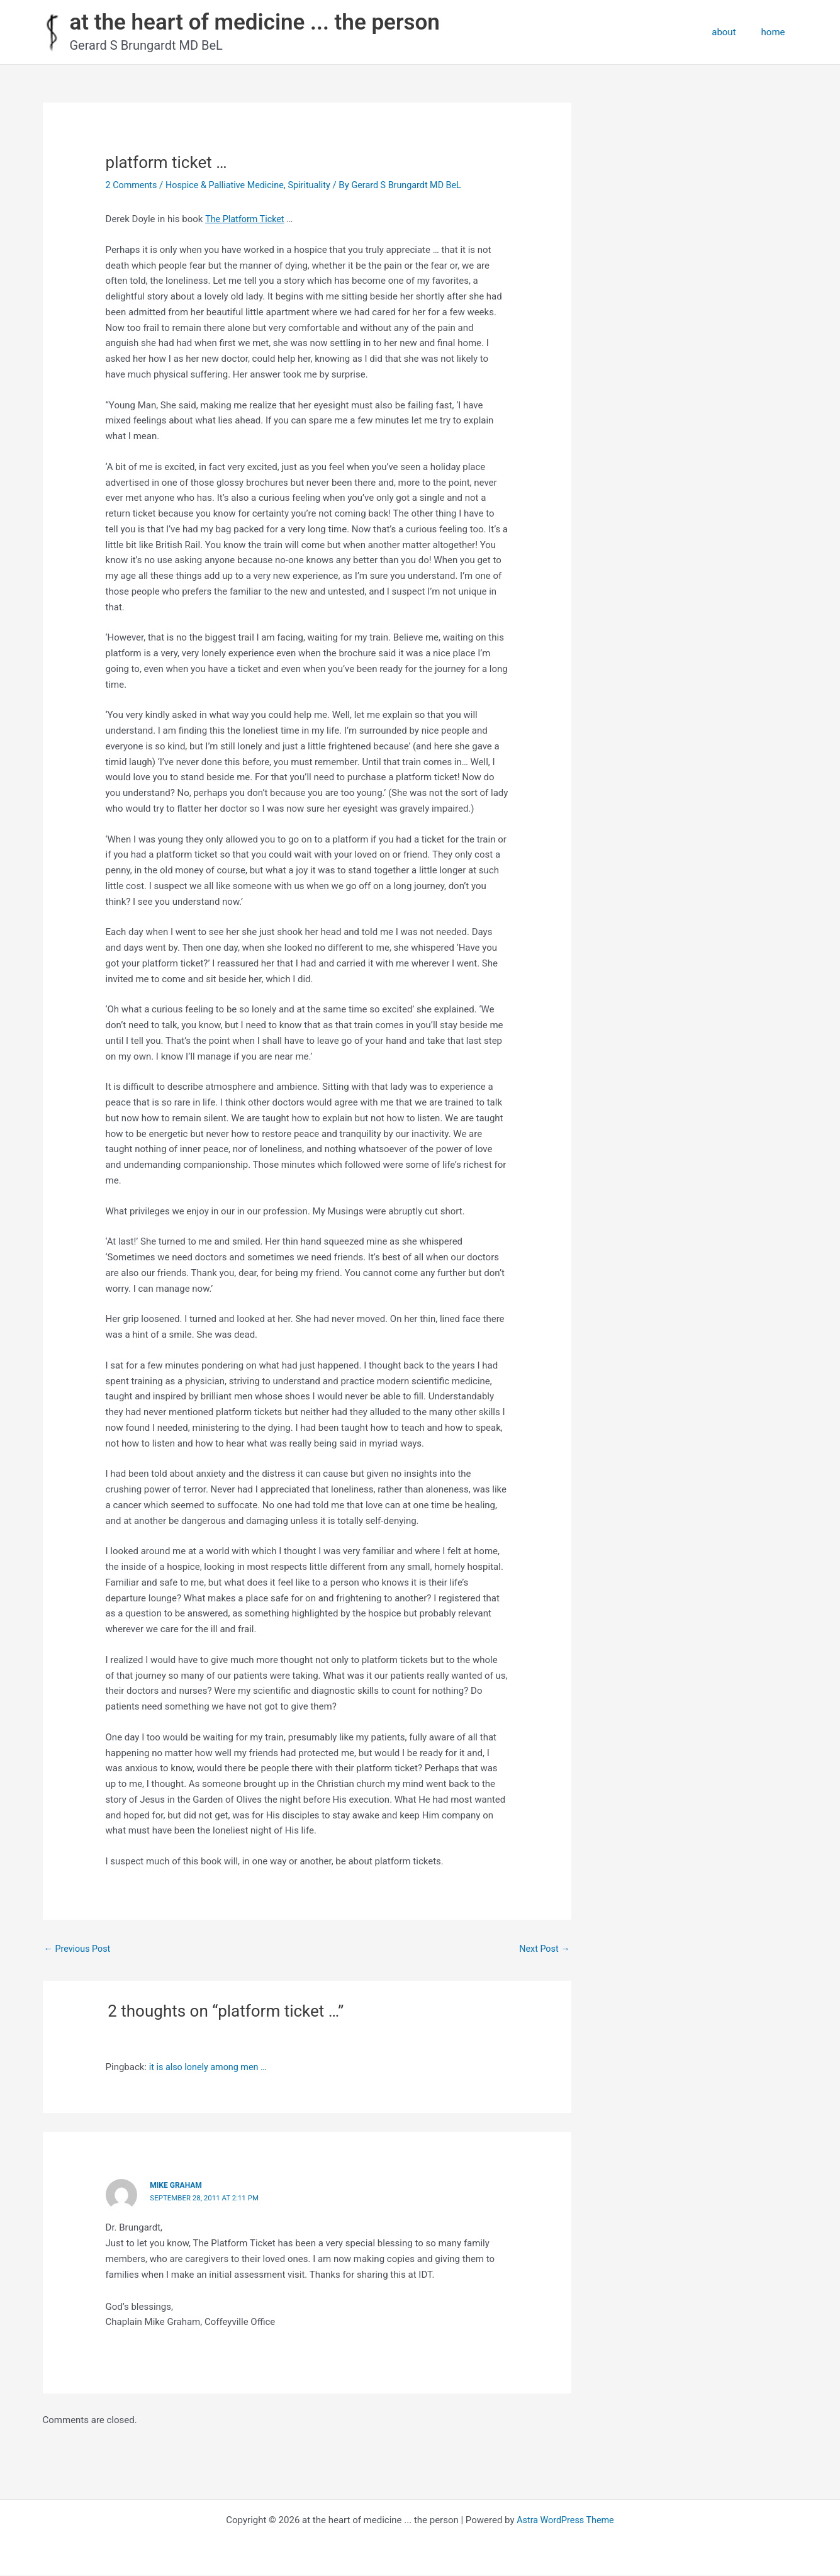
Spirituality (318, 185)
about (733, 32)
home (776, 32)
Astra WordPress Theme (566, 2520)
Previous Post (79, 1949)
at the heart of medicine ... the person (255, 22)
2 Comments (133, 185)
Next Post (543, 1949)
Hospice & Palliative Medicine (230, 185)
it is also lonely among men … (210, 2068)
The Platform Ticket (246, 219)
